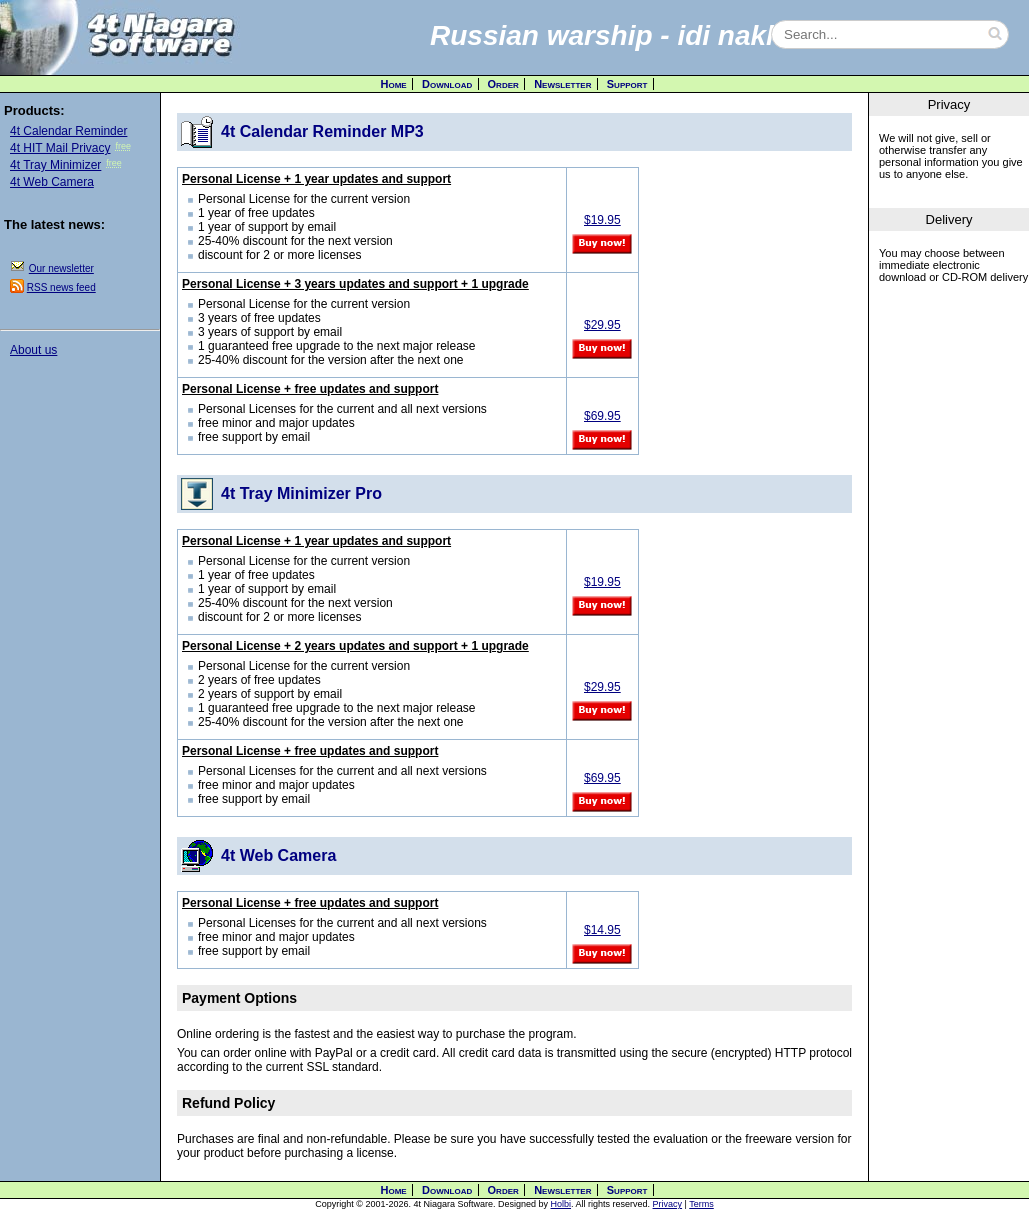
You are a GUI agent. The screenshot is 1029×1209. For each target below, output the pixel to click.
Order (503, 84)
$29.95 (602, 325)
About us (33, 350)
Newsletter (562, 84)
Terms (701, 1204)
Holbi (561, 1204)
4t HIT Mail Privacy (60, 148)
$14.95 (602, 930)
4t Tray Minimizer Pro (301, 493)
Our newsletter (61, 268)
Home (394, 84)
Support (627, 84)
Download (447, 84)
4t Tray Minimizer (55, 165)
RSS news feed (61, 287)
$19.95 (602, 220)
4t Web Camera (52, 182)
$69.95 (602, 416)
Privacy (668, 1204)
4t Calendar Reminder (68, 131)
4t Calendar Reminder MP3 (322, 131)
